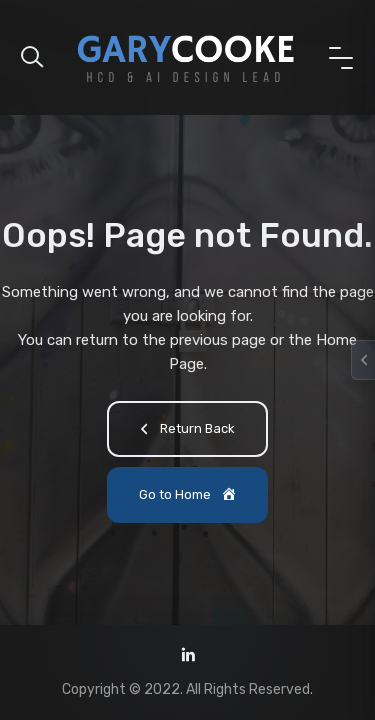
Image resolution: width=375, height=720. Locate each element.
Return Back (184, 431)
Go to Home (189, 496)
